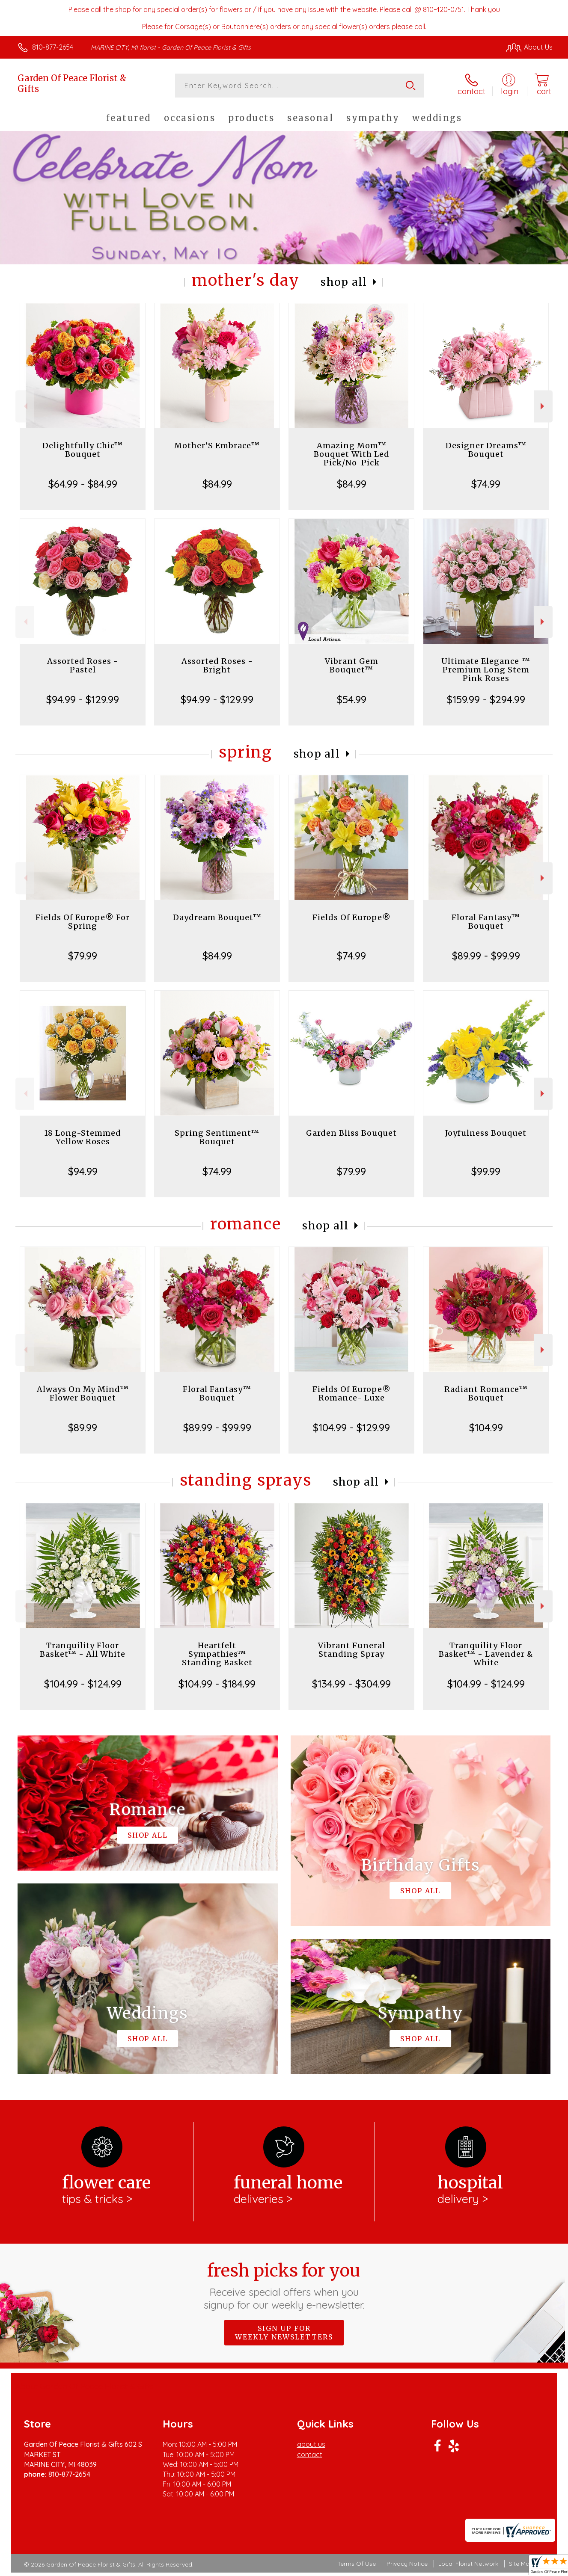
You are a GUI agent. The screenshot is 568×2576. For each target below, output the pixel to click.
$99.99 (485, 1171)
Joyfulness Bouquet (485, 1133)
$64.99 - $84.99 (82, 483)
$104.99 (486, 1427)
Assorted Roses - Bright (217, 665)
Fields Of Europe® (351, 917)
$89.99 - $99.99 (486, 955)
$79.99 (82, 955)
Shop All (344, 282)
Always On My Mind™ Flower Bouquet (83, 1393)
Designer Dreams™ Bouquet (486, 450)
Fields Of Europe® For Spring (83, 921)
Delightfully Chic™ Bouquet (82, 450)
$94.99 (83, 1171)
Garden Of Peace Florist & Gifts (72, 83)
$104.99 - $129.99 (351, 1427)
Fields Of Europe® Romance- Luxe (351, 1393)
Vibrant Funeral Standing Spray (351, 1649)
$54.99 (351, 699)
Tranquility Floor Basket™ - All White (82, 1649)
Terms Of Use (356, 2563)
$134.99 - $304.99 (351, 1683)
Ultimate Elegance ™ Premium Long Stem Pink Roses (485, 669)
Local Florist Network (468, 2563)
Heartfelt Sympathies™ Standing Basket (217, 1653)
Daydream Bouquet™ (217, 917)
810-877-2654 (52, 47)
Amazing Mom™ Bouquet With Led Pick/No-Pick (352, 454)
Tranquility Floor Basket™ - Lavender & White (486, 1653)
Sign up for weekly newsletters (284, 2332)
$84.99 (217, 483)
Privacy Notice (407, 2563)
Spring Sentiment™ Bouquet (217, 1137)
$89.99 (82, 1427)
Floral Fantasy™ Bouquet (486, 921)
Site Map (521, 2563)
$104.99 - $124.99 (83, 1683)
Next (543, 406)
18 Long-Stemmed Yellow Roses (82, 1137)
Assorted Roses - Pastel (83, 665)
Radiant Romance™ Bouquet (486, 1393)
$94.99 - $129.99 (82, 699)
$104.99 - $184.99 (217, 1683)
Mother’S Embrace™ (217, 445)
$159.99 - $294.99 (486, 699)
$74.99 (485, 483)
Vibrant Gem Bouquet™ (351, 665)
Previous (24, 406)
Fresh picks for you (284, 2285)
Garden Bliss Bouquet (351, 1133)
